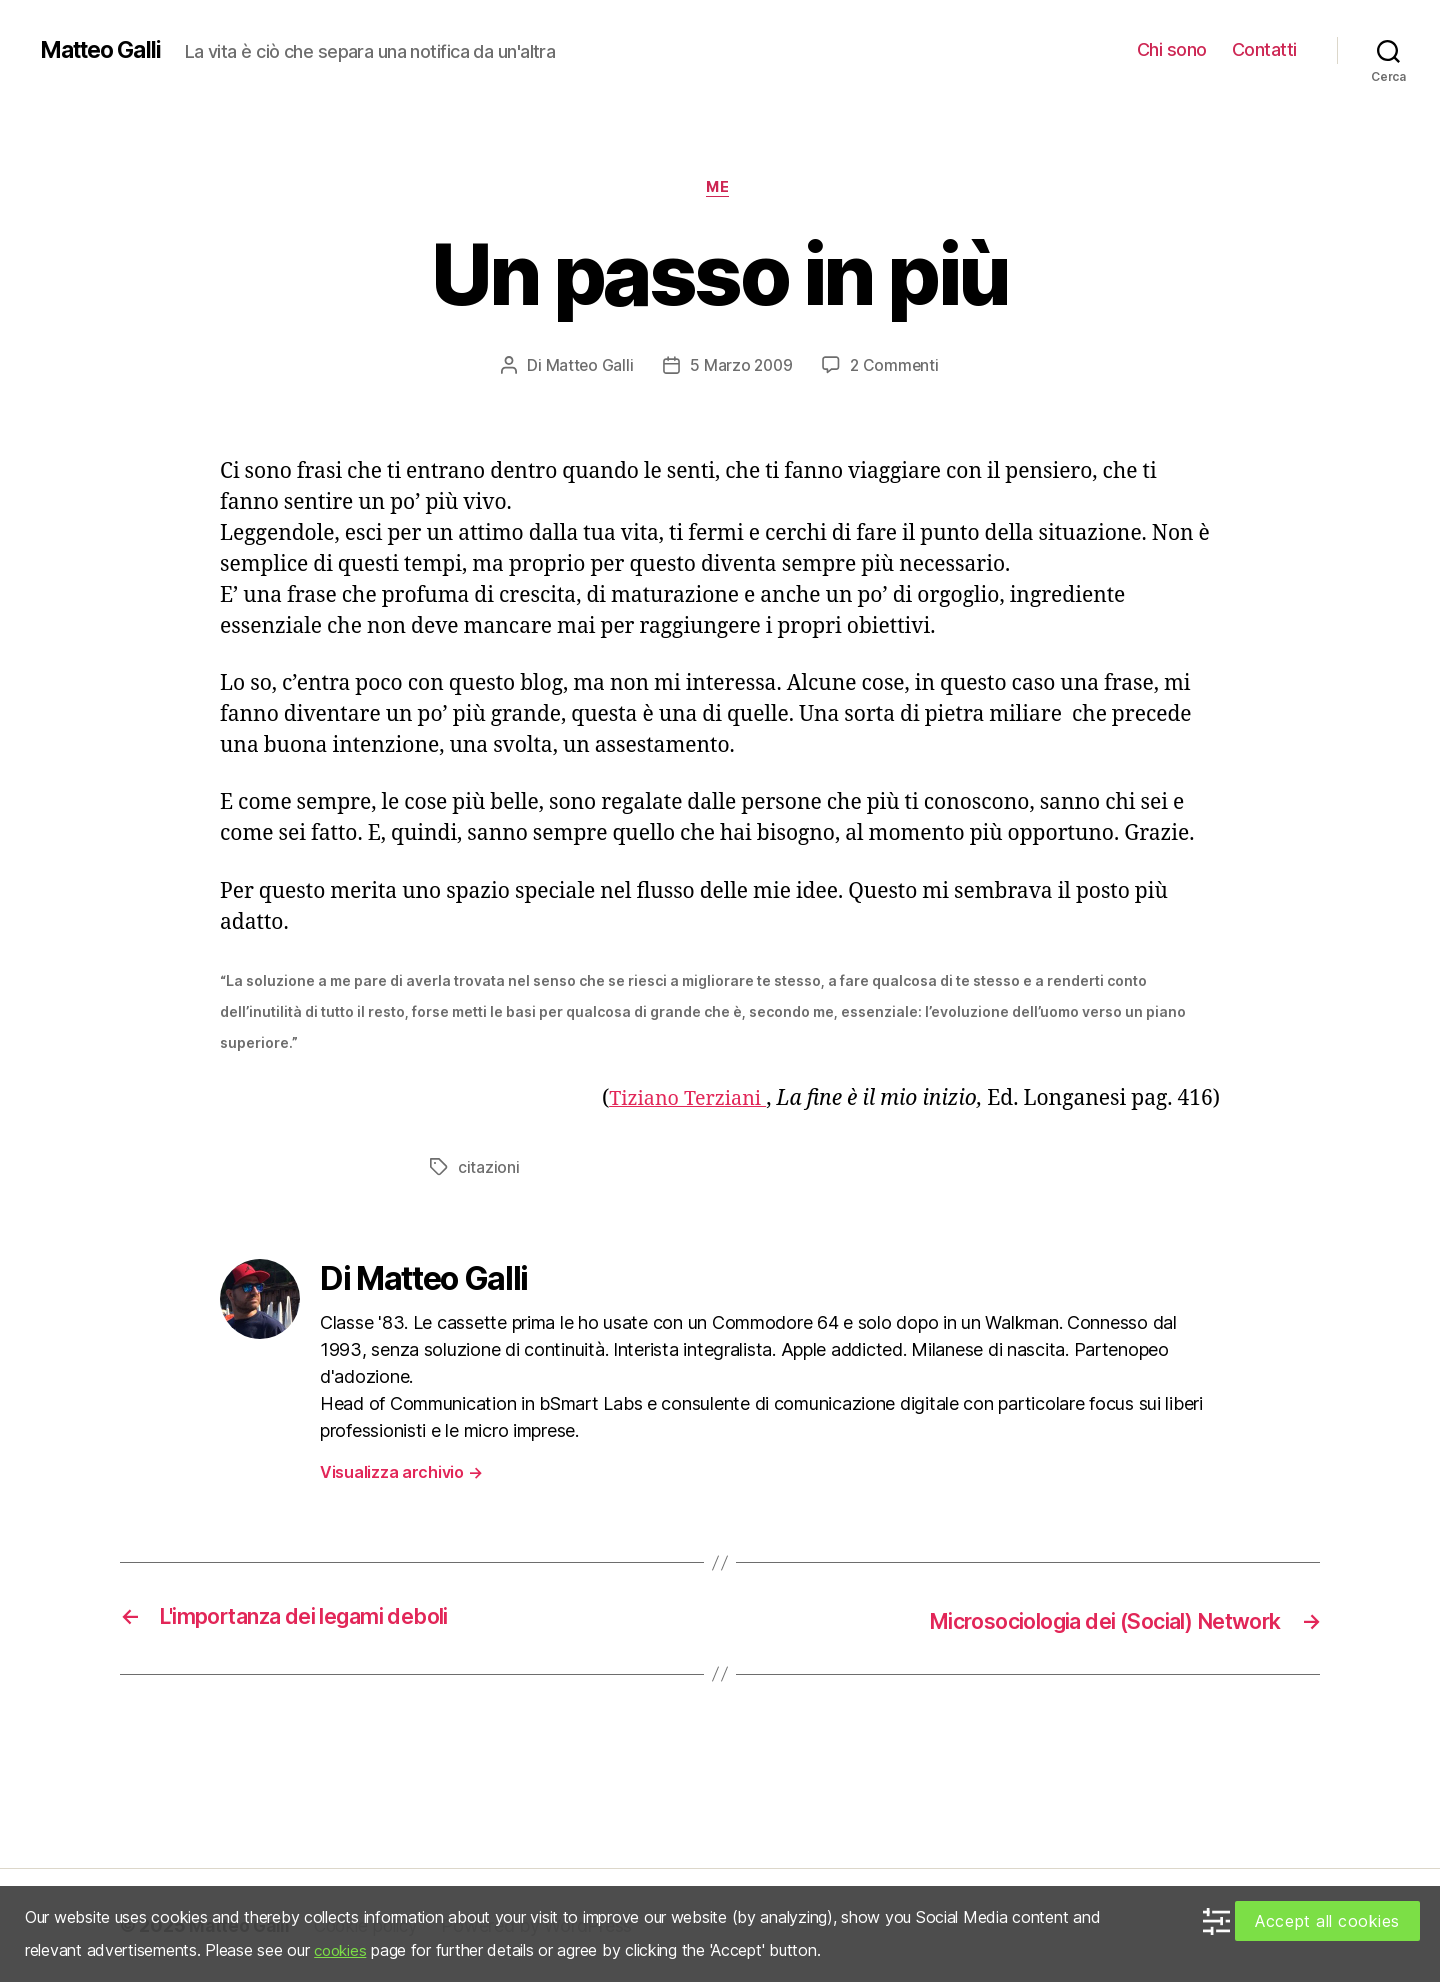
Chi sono (1172, 49)
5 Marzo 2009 (740, 367)
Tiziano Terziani (682, 1100)
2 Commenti (896, 367)
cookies (342, 1950)
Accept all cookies (1327, 1921)
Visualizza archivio (401, 1474)
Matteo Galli (105, 50)
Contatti (1264, 49)
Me (720, 189)
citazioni (489, 1169)
